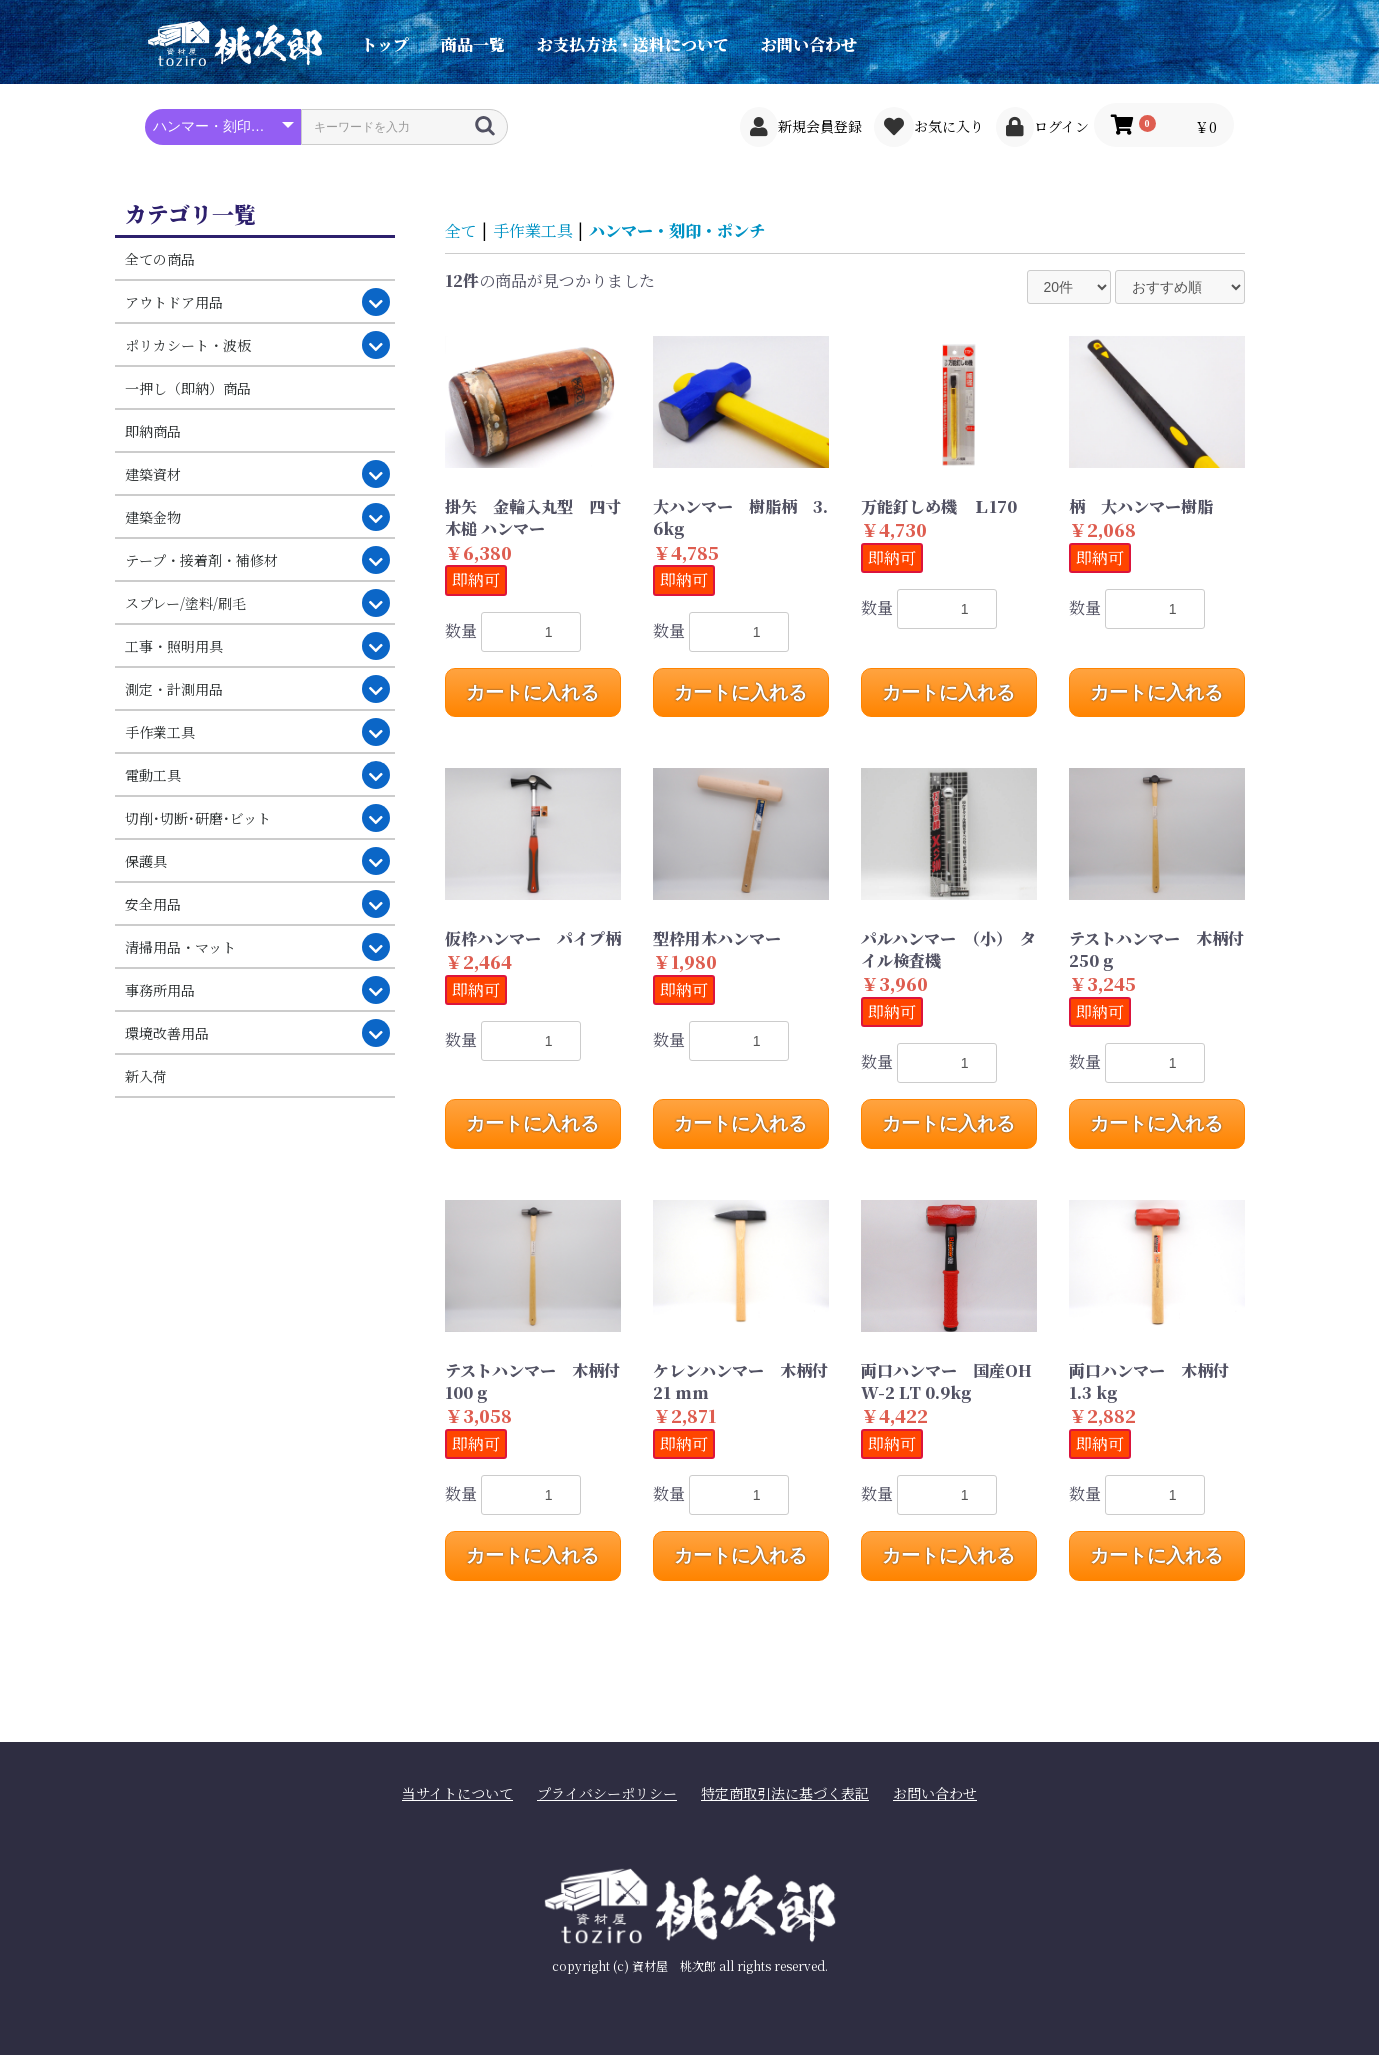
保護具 (146, 861)
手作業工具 (160, 732)
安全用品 (153, 904)
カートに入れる (532, 692)
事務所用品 (160, 990)
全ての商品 (160, 259)
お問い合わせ (809, 44)
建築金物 (153, 517)
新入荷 (146, 1076)
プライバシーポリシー (607, 1793)
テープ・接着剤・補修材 (201, 560)
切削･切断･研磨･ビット (198, 818)
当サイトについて (457, 1793)
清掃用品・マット (180, 947)
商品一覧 (473, 44)
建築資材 (153, 474)
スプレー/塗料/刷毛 (185, 603)
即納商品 (153, 431)
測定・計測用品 (174, 689)
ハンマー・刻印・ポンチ (677, 230)
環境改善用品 (167, 1033)
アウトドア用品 (174, 302)
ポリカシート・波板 (188, 345)
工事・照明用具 (174, 646)
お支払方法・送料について (633, 44)
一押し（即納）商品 (188, 388)
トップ (385, 44)
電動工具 (153, 775)
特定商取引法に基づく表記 (785, 1793)
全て (461, 230)
